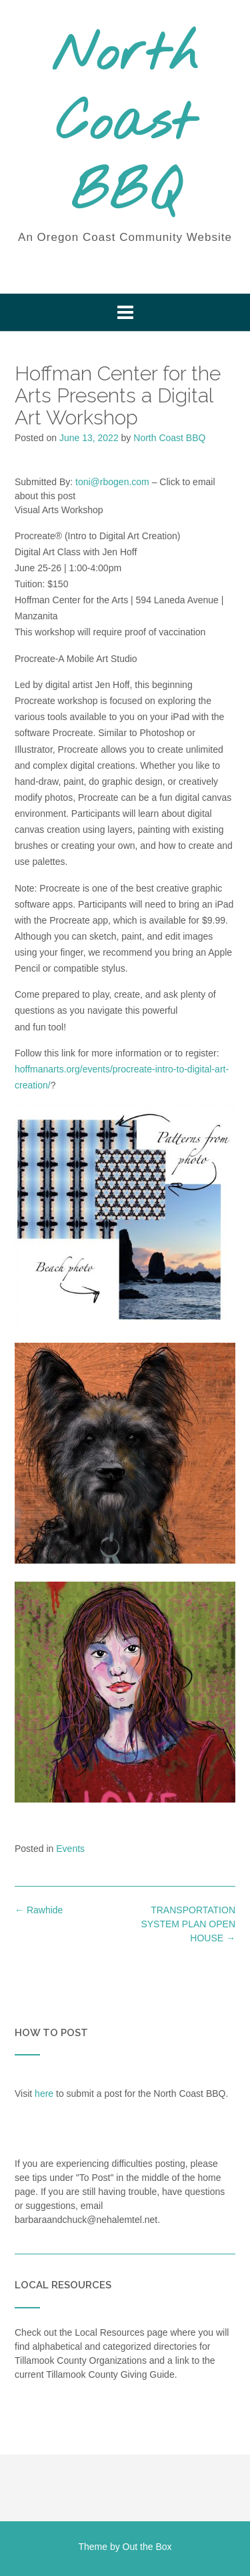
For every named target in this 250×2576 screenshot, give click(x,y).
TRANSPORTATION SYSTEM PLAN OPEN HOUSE (188, 1924)
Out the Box (147, 2546)
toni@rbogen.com (112, 481)
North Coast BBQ (125, 125)
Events (70, 1848)
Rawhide (39, 1910)
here (44, 2093)
